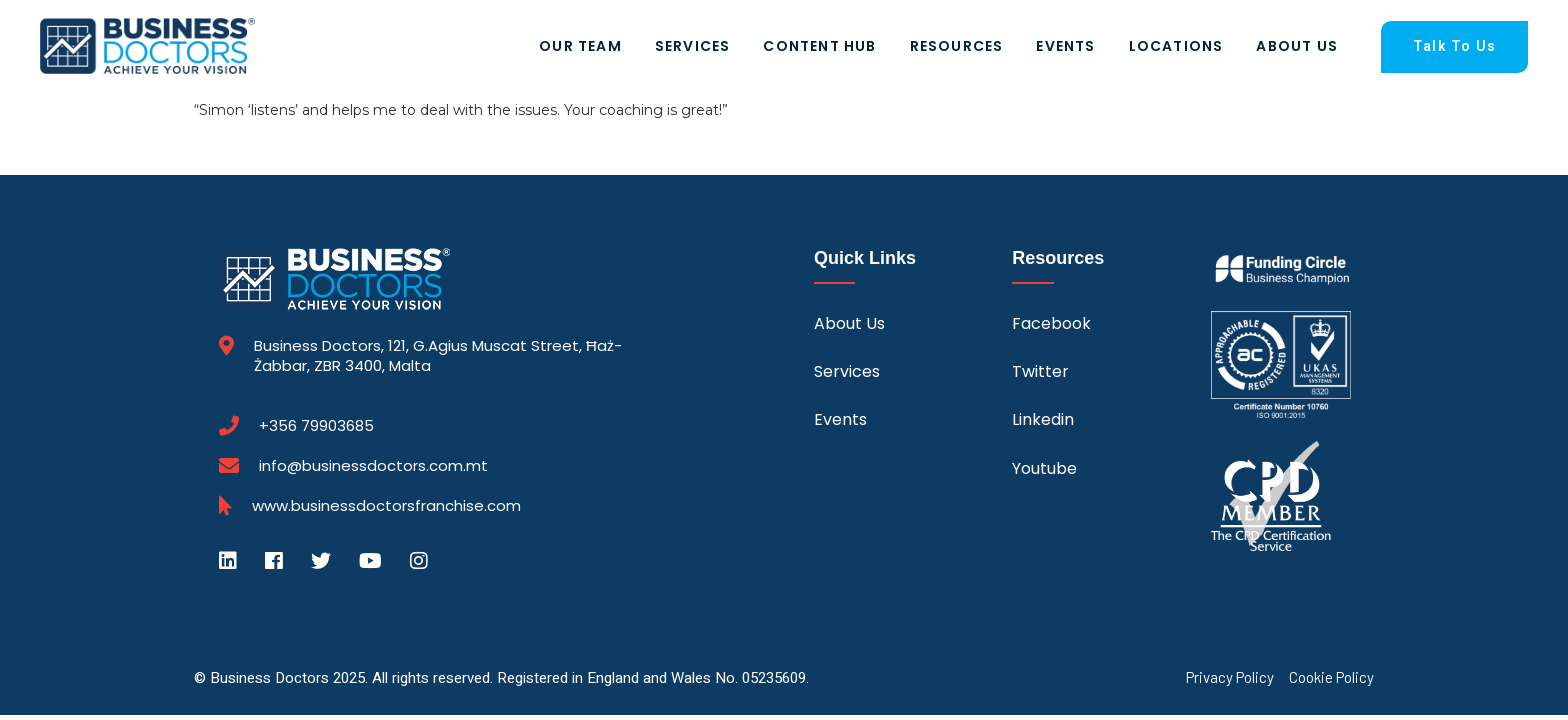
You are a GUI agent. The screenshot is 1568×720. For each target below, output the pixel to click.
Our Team (580, 46)
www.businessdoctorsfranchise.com (386, 506)
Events (1065, 46)
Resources (957, 46)
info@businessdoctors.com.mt (373, 465)
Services (693, 46)
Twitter (1040, 371)
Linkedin (1043, 419)
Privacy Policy (1230, 677)
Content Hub (819, 46)
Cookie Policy (1331, 677)
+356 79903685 (316, 426)
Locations (1176, 46)
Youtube (1044, 468)
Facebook (1051, 323)
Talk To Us (1454, 46)
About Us (1297, 46)
